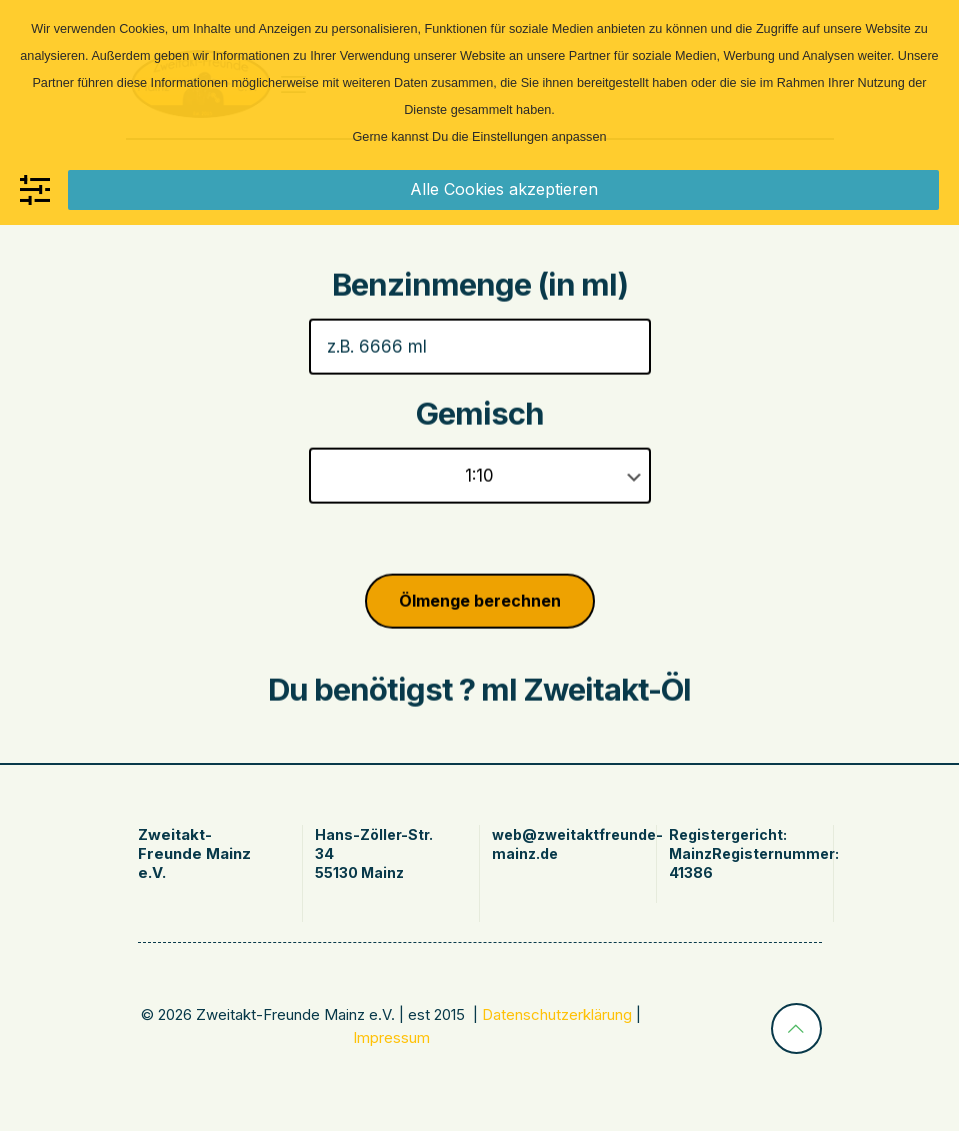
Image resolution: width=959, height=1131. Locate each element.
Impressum (391, 1037)
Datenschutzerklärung (557, 1014)
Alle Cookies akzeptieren (504, 189)
